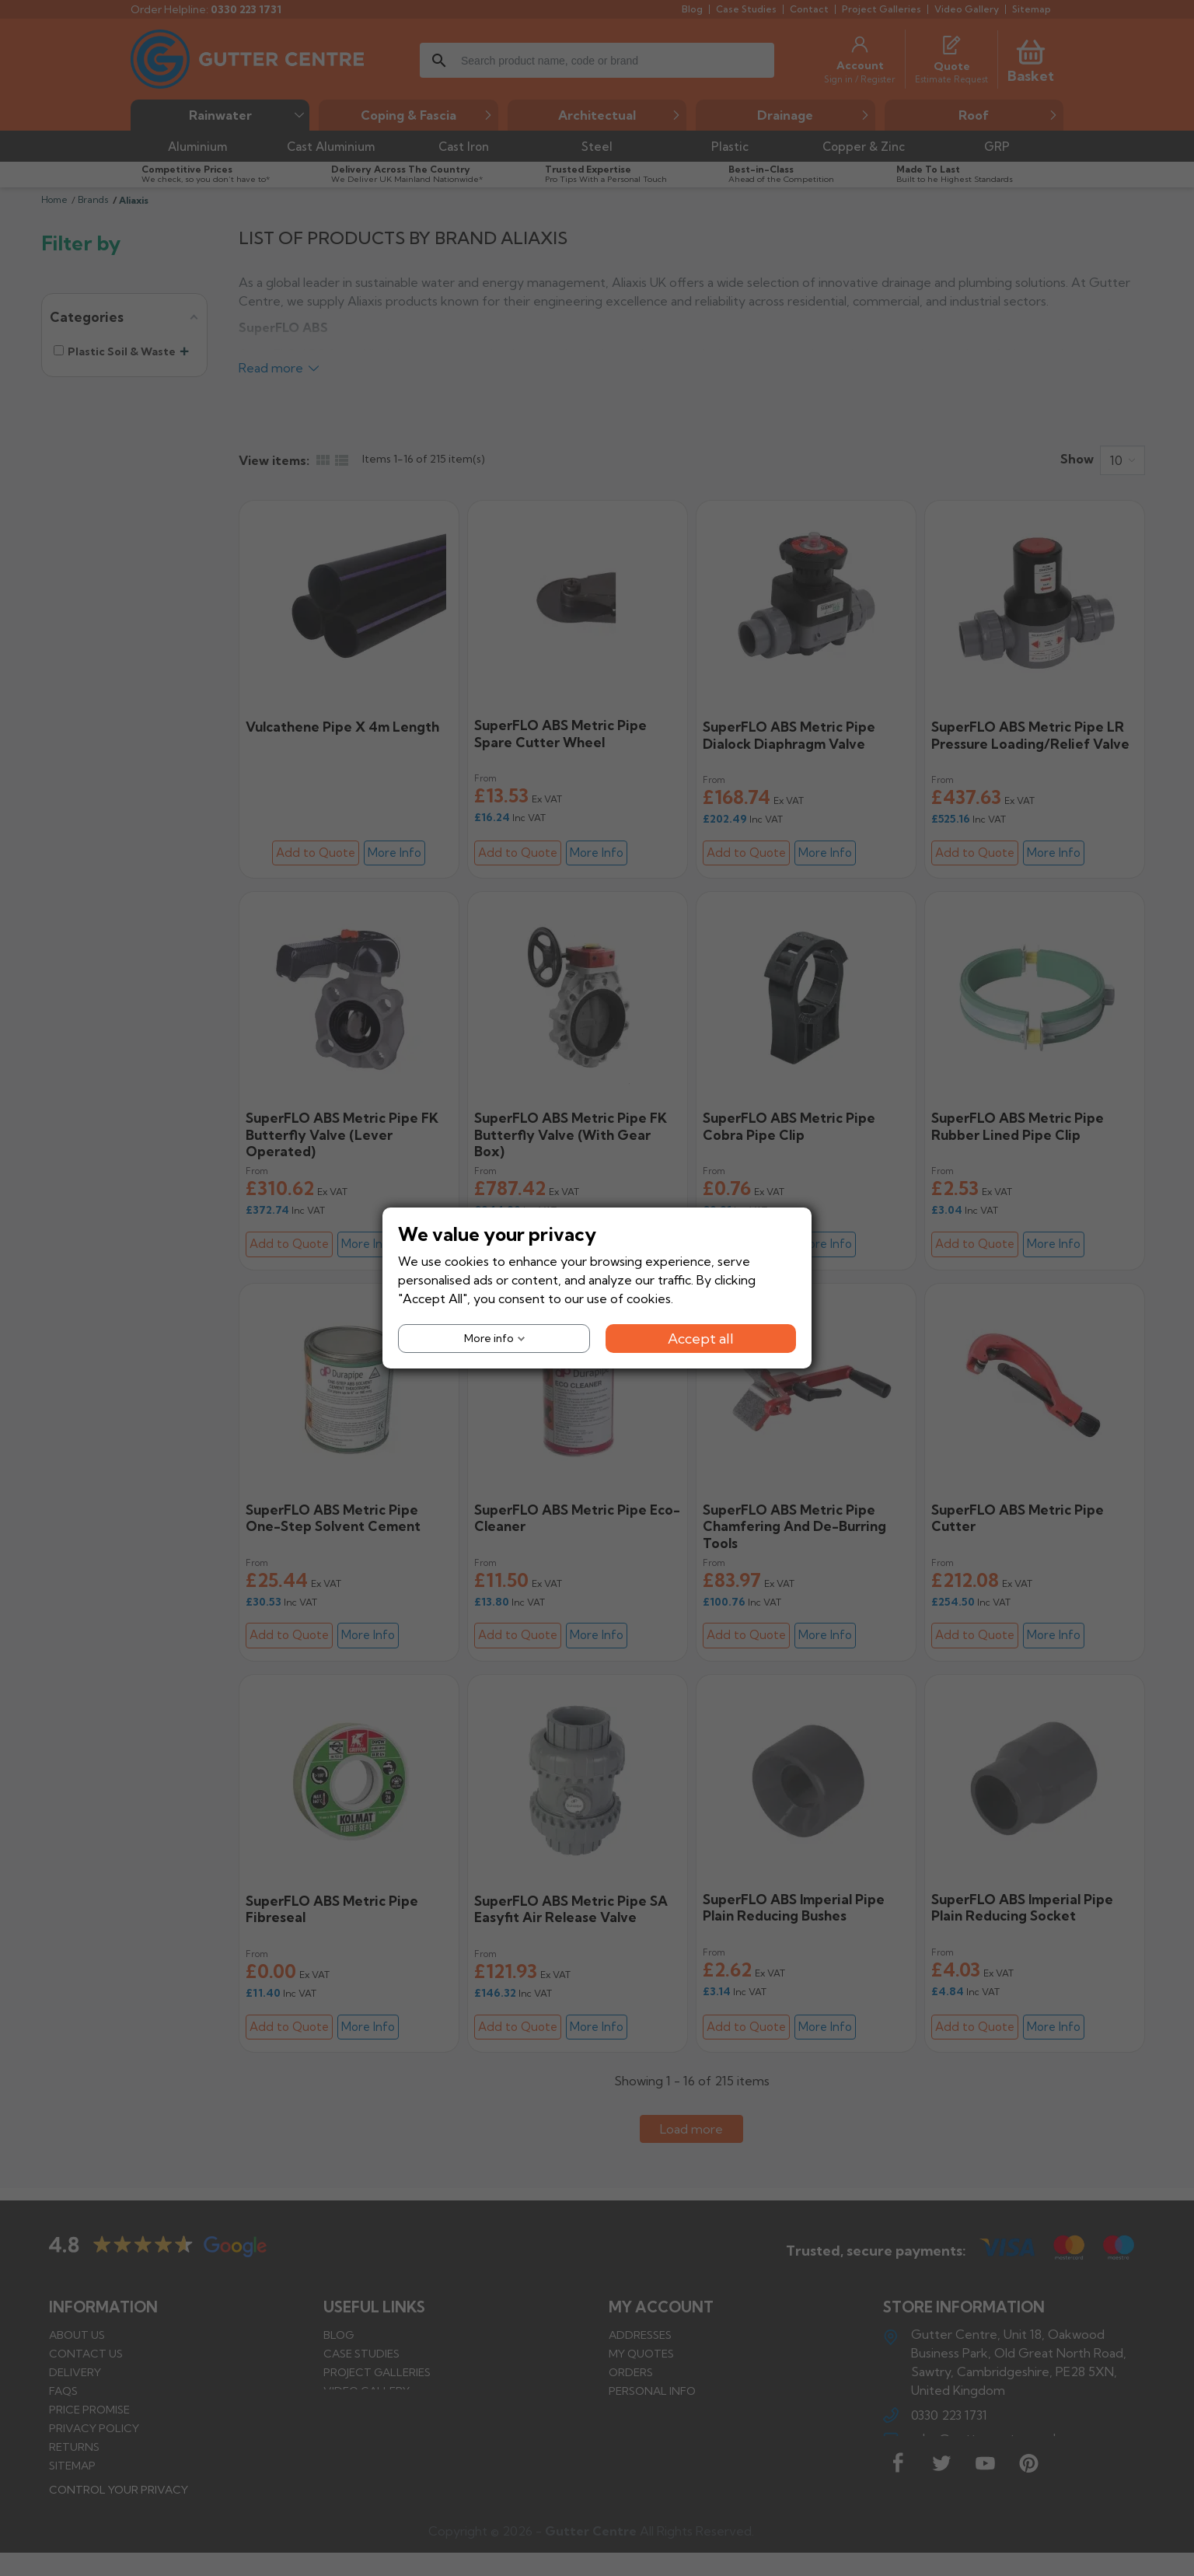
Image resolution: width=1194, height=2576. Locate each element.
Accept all (701, 1338)
